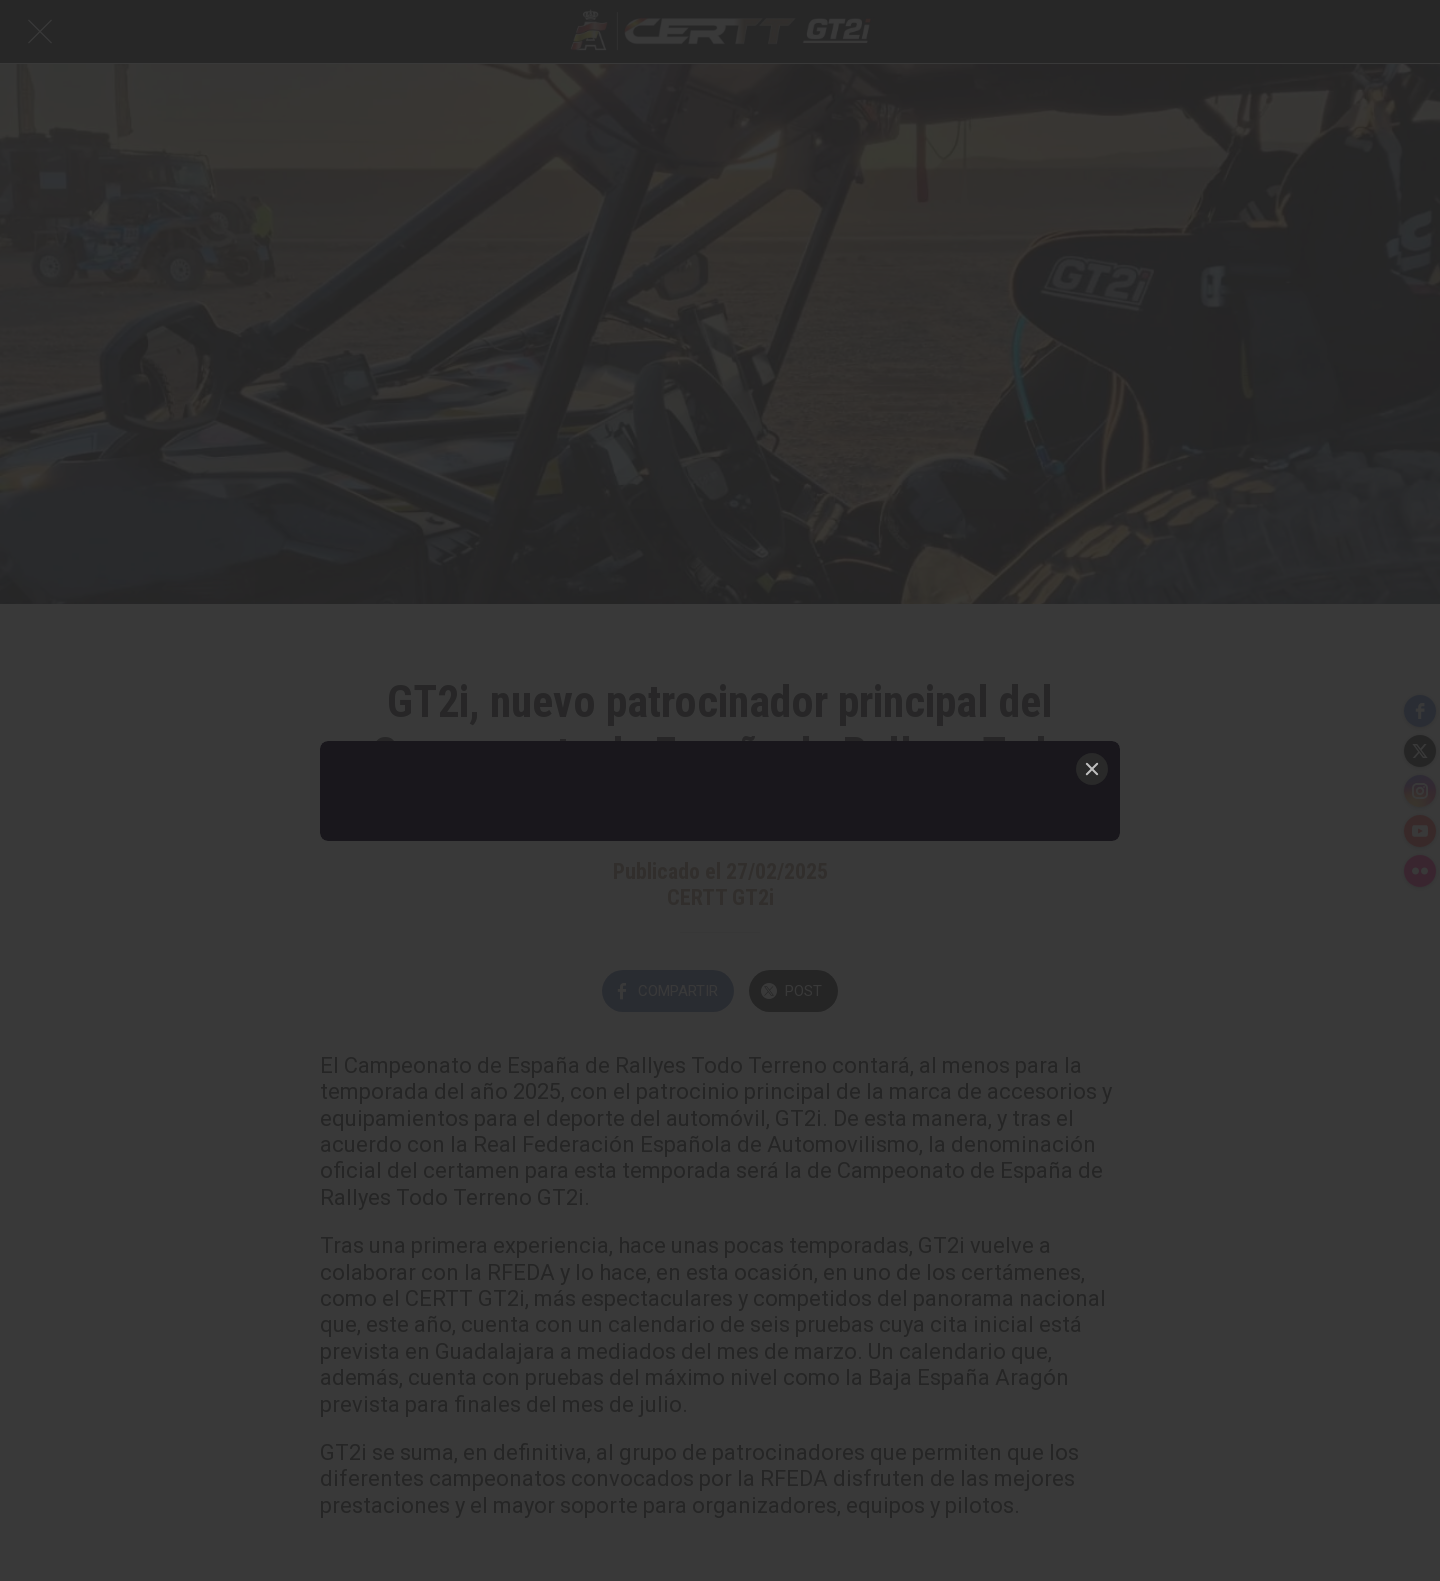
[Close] (1092, 769)
